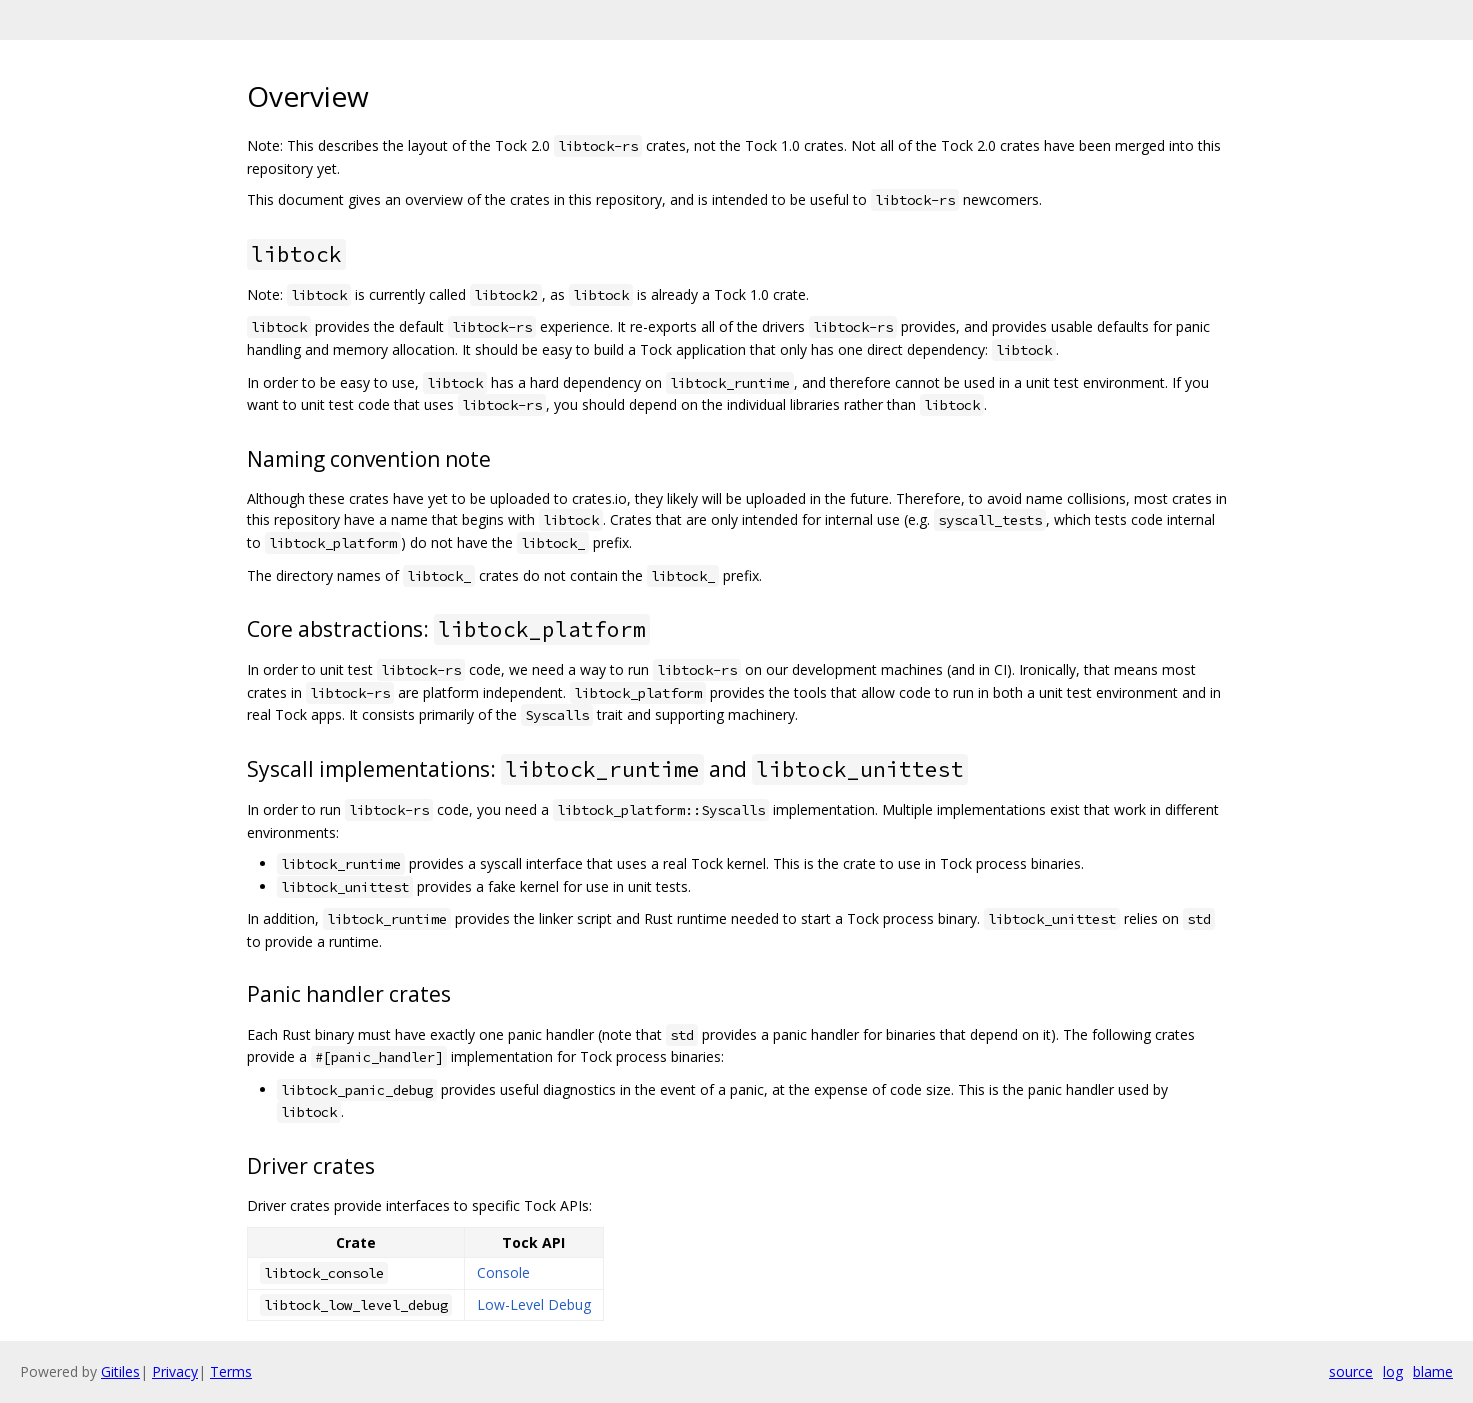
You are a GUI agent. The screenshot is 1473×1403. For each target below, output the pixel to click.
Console (503, 1272)
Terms (231, 1371)
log (1393, 1371)
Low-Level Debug (534, 1304)
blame (1433, 1371)
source (1351, 1371)
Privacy (175, 1371)
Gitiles (120, 1371)
